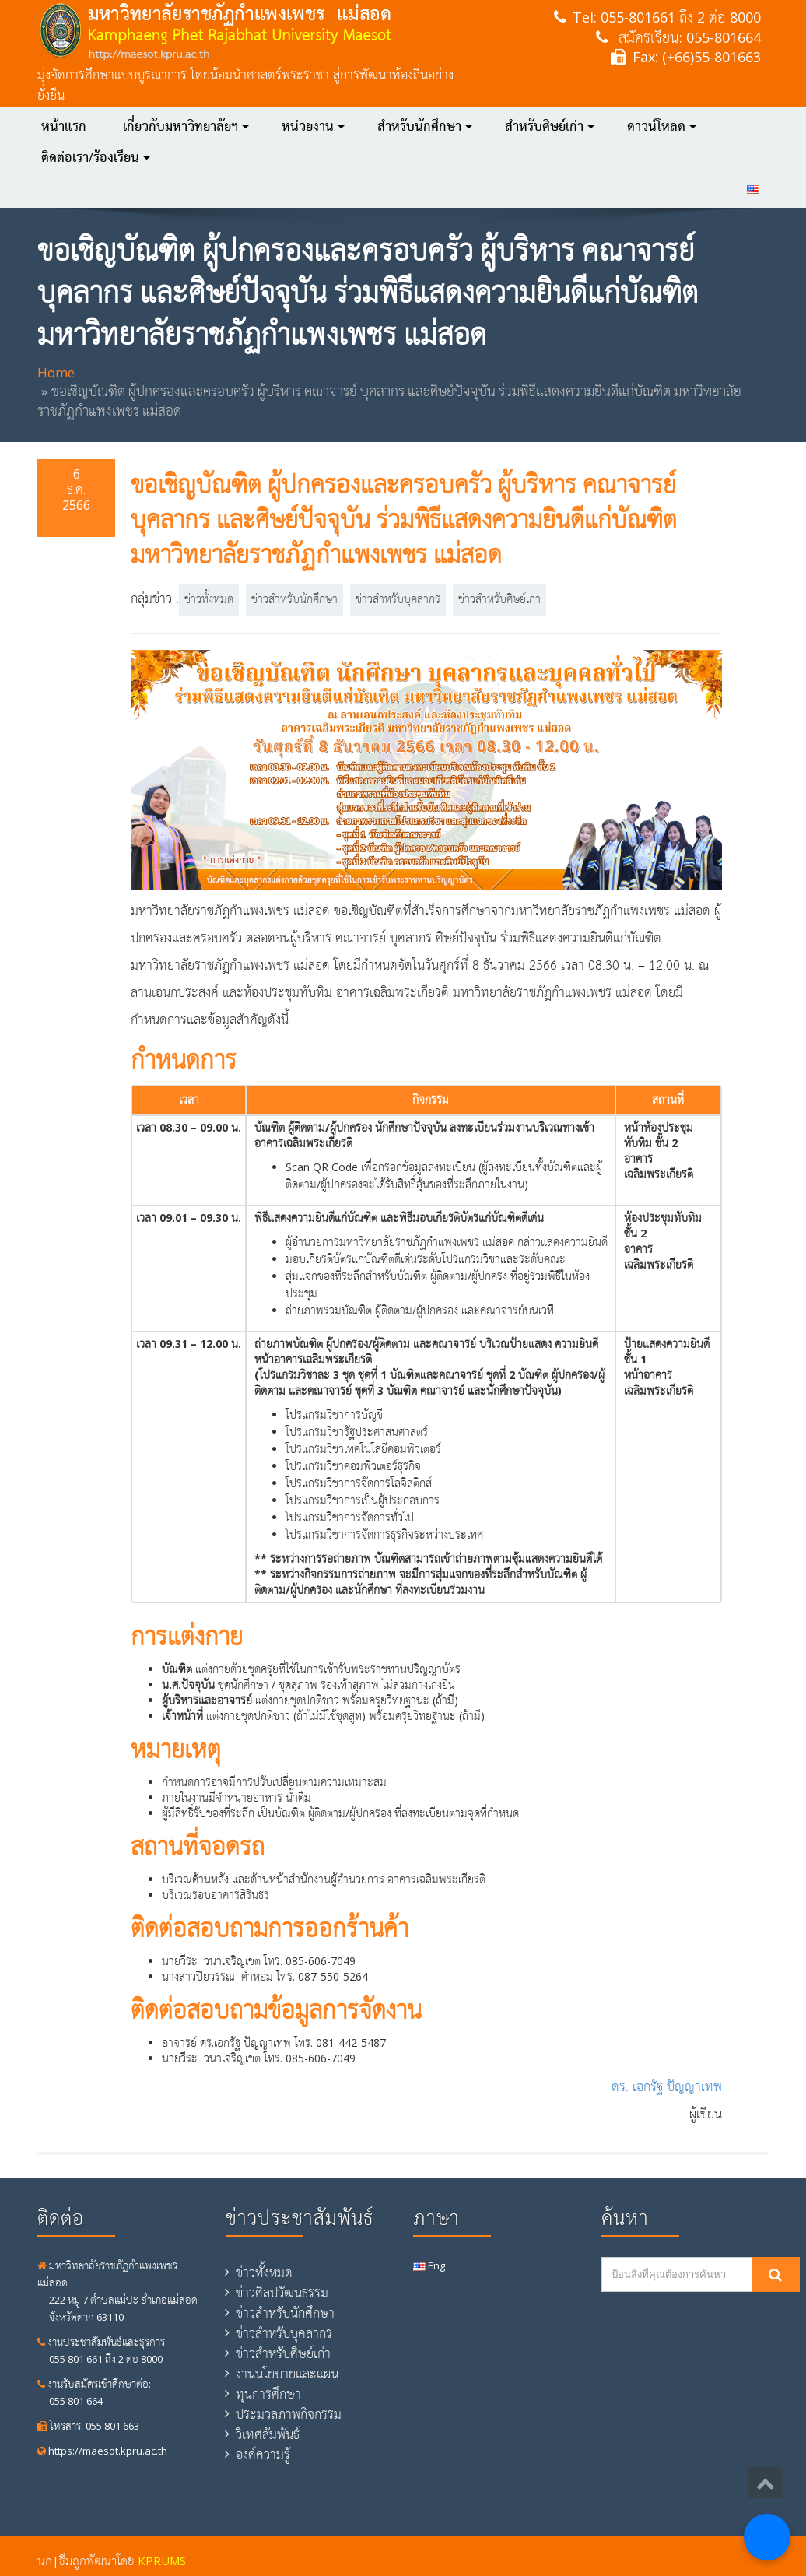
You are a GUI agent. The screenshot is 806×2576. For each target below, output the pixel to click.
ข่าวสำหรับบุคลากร (398, 600)
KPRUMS (162, 2560)
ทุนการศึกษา (268, 2393)
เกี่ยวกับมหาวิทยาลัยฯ (186, 126)
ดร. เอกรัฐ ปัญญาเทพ (667, 2088)
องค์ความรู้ (263, 2454)
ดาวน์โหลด (661, 126)
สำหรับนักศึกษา (424, 126)
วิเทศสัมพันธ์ (268, 2434)
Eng (429, 2265)
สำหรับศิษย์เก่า (549, 126)
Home (56, 372)
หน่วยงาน (313, 126)
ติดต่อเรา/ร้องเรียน (95, 157)
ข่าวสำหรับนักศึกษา (294, 600)
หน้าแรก (63, 126)
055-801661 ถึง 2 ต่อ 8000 (681, 17)
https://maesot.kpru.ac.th (102, 2451)
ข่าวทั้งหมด (208, 600)
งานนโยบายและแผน (287, 2373)
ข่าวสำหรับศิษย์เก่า (499, 600)
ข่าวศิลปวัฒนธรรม (282, 2292)
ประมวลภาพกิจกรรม (289, 2414)
